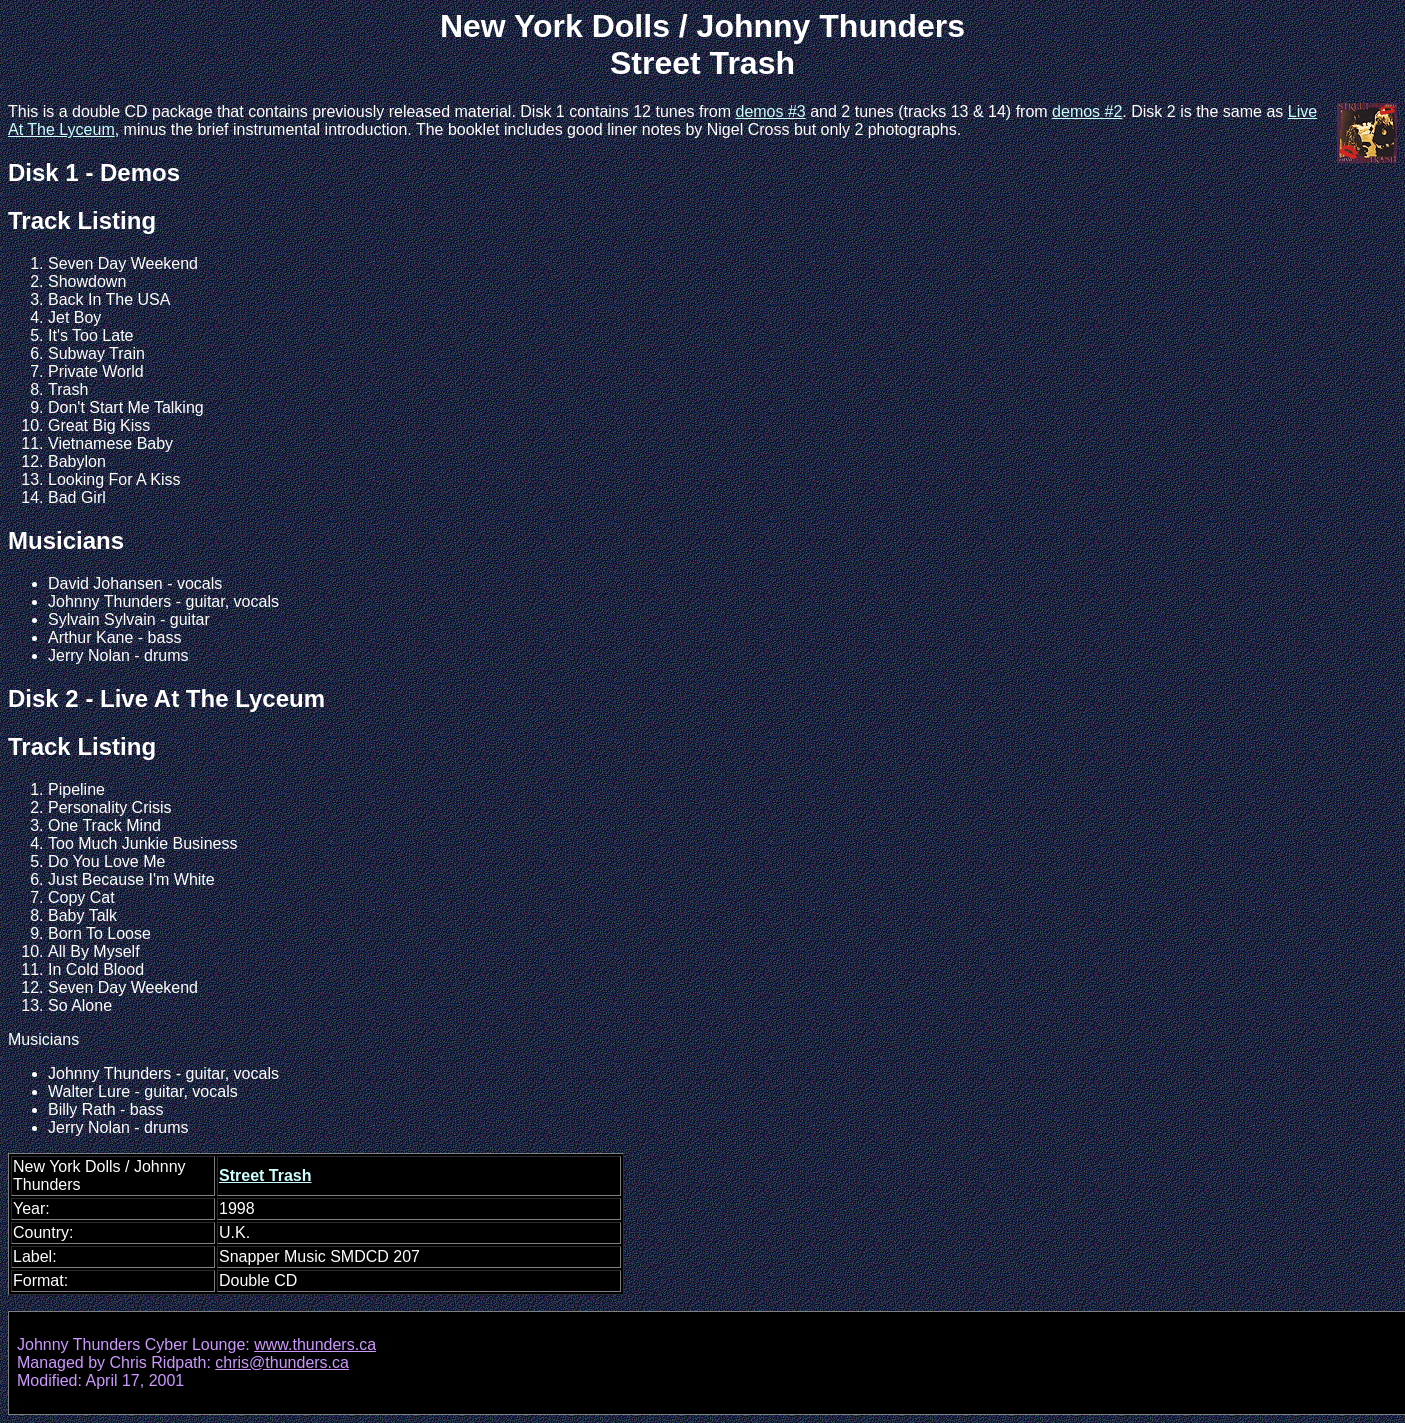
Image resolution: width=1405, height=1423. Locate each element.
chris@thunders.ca (282, 1362)
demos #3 (770, 111)
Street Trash (265, 1175)
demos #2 (1087, 111)
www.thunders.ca (315, 1344)
